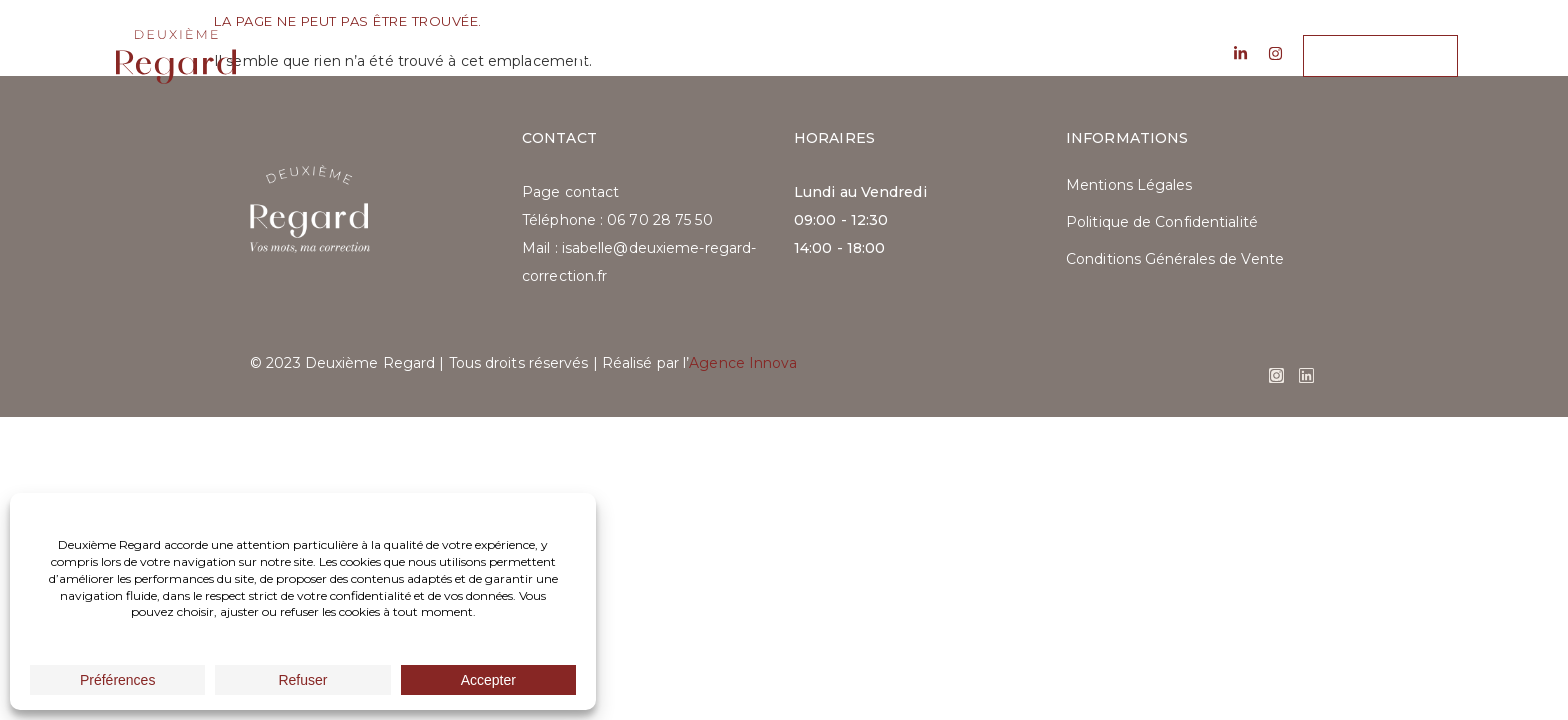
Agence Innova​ (743, 363)
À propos (614, 56)
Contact (954, 56)
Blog (856, 56)
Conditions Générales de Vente (1175, 259)
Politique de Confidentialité (1162, 222)
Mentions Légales (1129, 185)
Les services (744, 56)
